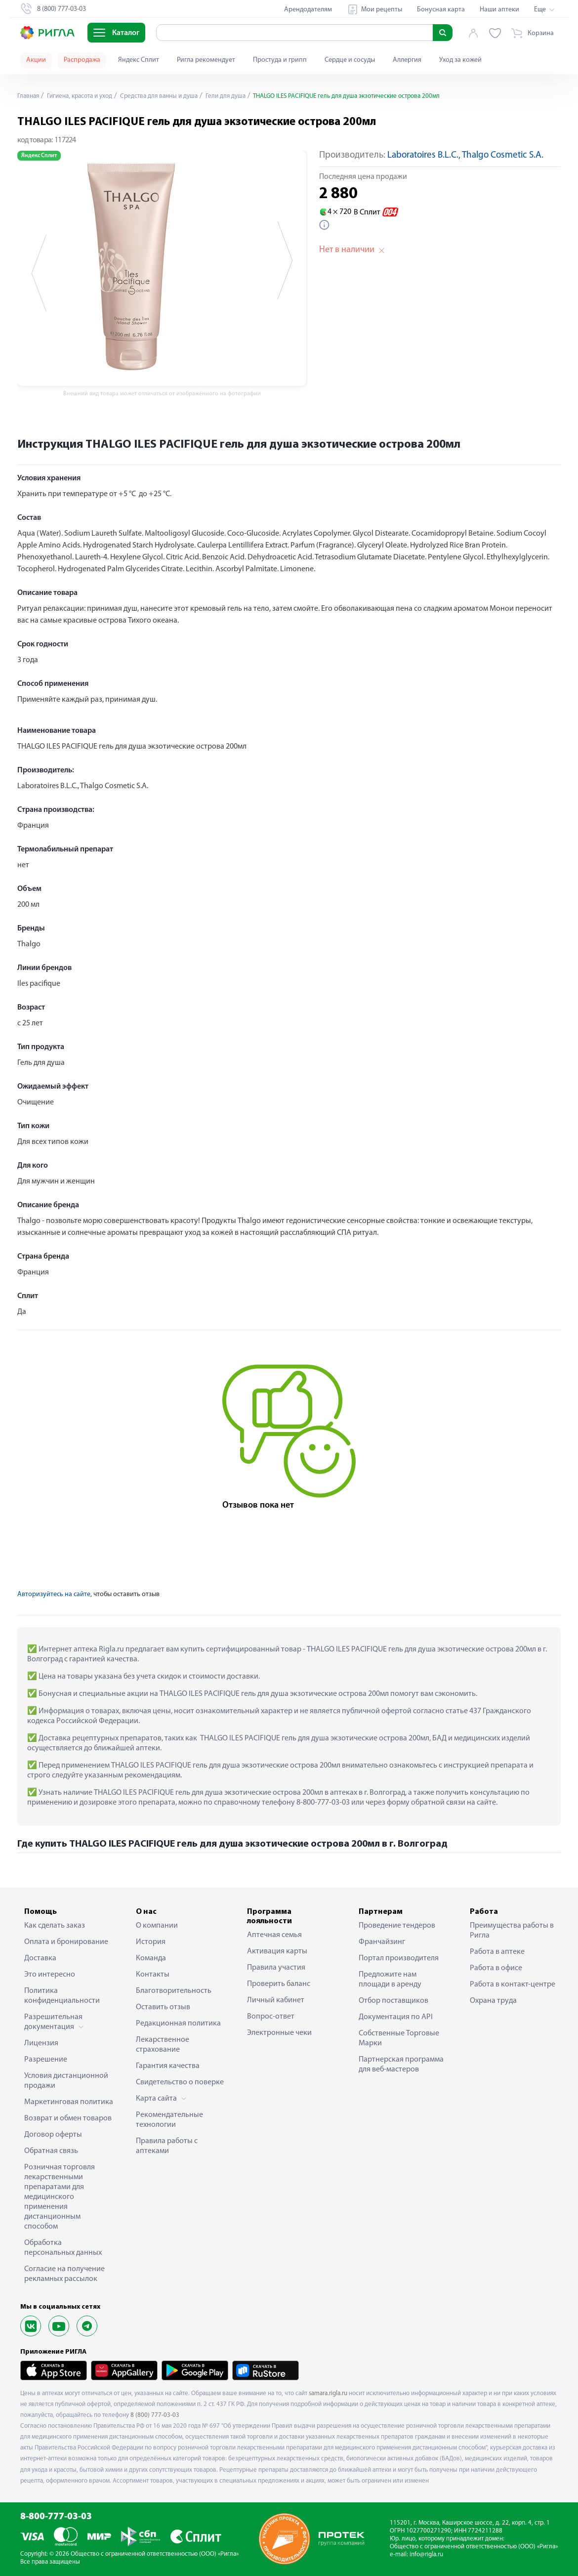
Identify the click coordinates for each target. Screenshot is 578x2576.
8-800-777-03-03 (56, 2517)
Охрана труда (493, 2001)
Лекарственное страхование (162, 2045)
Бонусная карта (441, 9)
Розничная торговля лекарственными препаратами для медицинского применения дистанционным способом (59, 2197)
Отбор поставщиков (393, 2001)
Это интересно (49, 1975)
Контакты (152, 1975)
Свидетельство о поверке (180, 2082)
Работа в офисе (496, 1968)
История (150, 1942)
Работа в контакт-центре (512, 1984)
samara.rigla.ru (328, 2393)
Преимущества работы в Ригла (512, 1931)
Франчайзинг (382, 1942)
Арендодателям (308, 9)
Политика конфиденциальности (62, 1996)
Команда (151, 1958)
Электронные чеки (279, 2033)
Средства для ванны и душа (169, 96)
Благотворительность (173, 1991)
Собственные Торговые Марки (399, 2038)
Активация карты (277, 1951)
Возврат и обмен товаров (68, 2118)
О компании (157, 1926)
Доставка (40, 1958)
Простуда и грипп (280, 60)
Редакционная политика (178, 2023)
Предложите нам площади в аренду (390, 1979)
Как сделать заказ (54, 1926)
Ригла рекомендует (206, 60)
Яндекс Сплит (138, 60)
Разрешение (45, 2060)
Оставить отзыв (163, 2007)
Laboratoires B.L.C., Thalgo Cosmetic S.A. (465, 155)
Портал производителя (399, 1958)
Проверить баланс (278, 1984)
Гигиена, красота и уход (84, 96)
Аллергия (407, 60)
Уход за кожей (460, 60)
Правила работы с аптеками (167, 2146)
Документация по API (396, 2017)
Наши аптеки (499, 9)
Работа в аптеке (497, 1952)
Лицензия (41, 2043)
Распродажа (82, 60)
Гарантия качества (168, 2066)
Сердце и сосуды (350, 60)
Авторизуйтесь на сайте (53, 1594)
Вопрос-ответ (270, 2017)
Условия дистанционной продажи (66, 2081)
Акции (36, 60)
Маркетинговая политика (68, 2102)
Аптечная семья (274, 1935)
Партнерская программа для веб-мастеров (401, 2064)
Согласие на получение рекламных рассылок (64, 2274)
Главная (29, 96)
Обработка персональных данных (63, 2248)
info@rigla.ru (426, 2554)
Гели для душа (239, 96)
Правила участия (276, 1968)
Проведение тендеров (397, 1926)
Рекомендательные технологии (169, 2120)
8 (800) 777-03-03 (154, 2415)
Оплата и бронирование (66, 1942)
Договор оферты (53, 2135)
